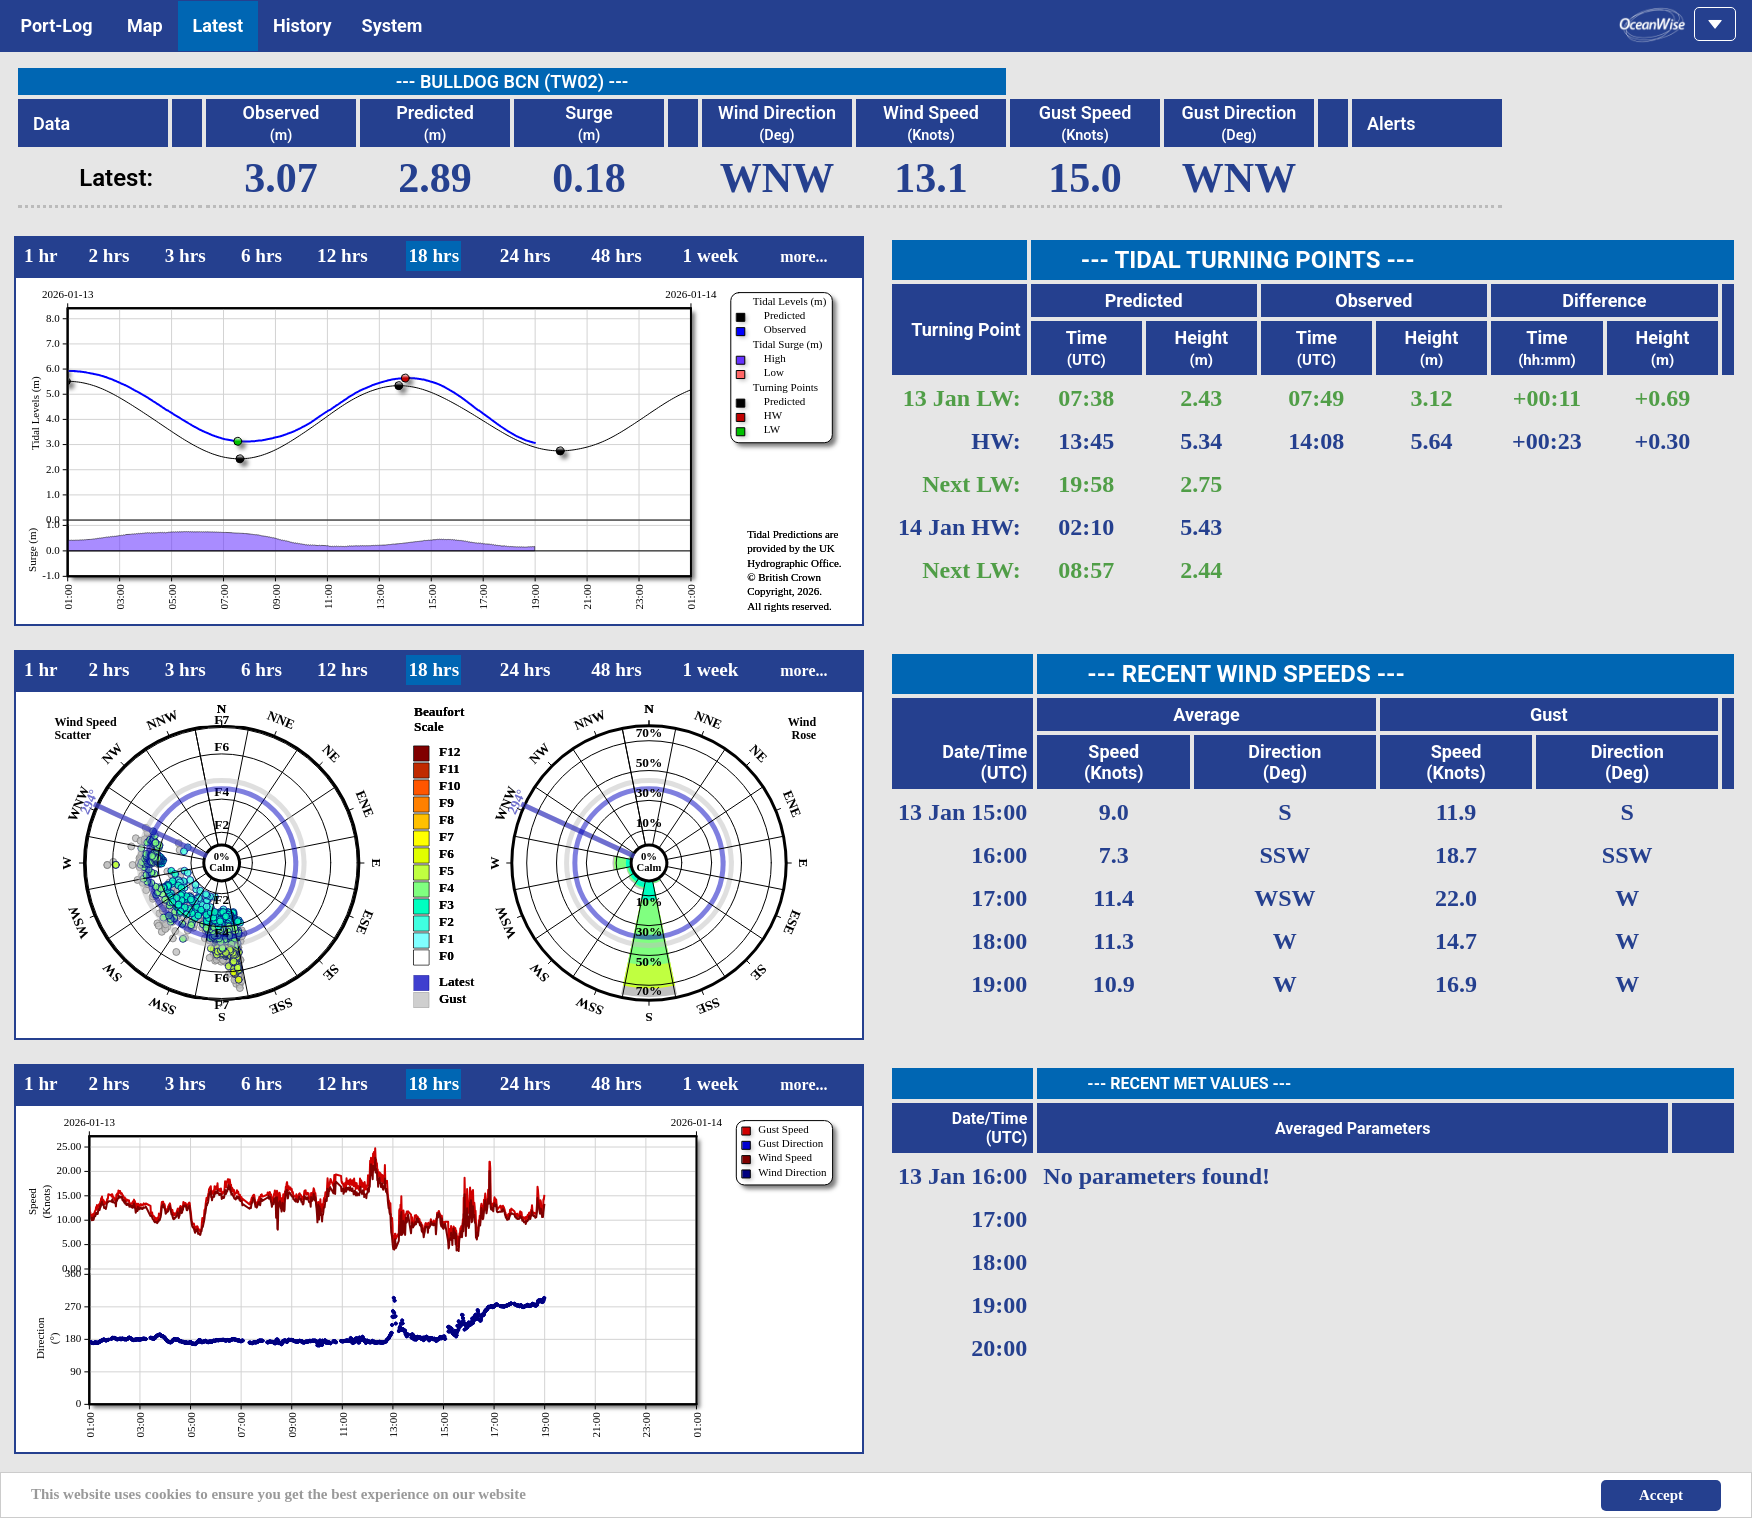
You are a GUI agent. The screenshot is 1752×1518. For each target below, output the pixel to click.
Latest (218, 25)
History (302, 25)
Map (145, 25)
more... (803, 256)
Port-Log (56, 25)
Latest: (116, 178)
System (392, 25)
